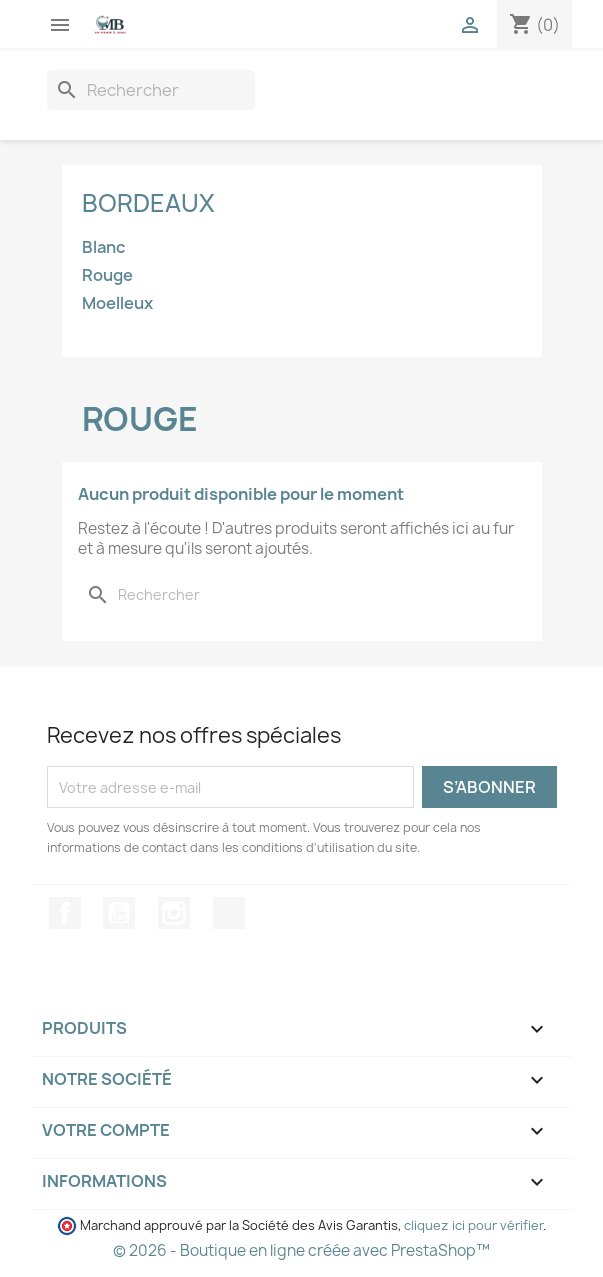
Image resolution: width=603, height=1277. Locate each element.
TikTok (229, 913)
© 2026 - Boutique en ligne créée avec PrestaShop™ (301, 1250)
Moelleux (117, 303)
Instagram (174, 913)
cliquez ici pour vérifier (473, 1225)
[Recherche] (151, 90)
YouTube (119, 913)
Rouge (107, 275)
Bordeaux (148, 203)
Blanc (103, 247)
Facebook (65, 913)
